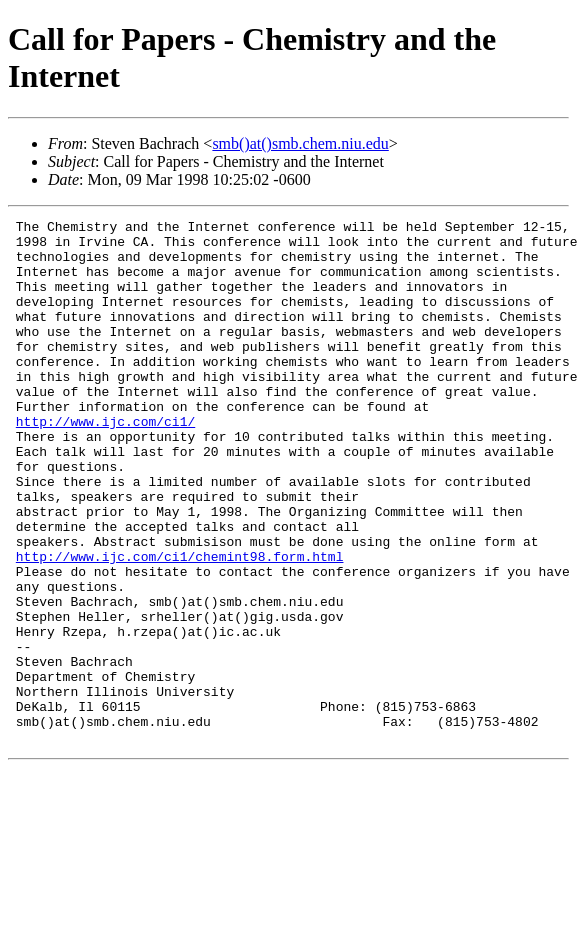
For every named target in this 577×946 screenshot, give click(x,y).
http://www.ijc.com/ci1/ (105, 463)
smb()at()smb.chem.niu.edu (300, 143)
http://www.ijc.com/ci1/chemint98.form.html (180, 625)
